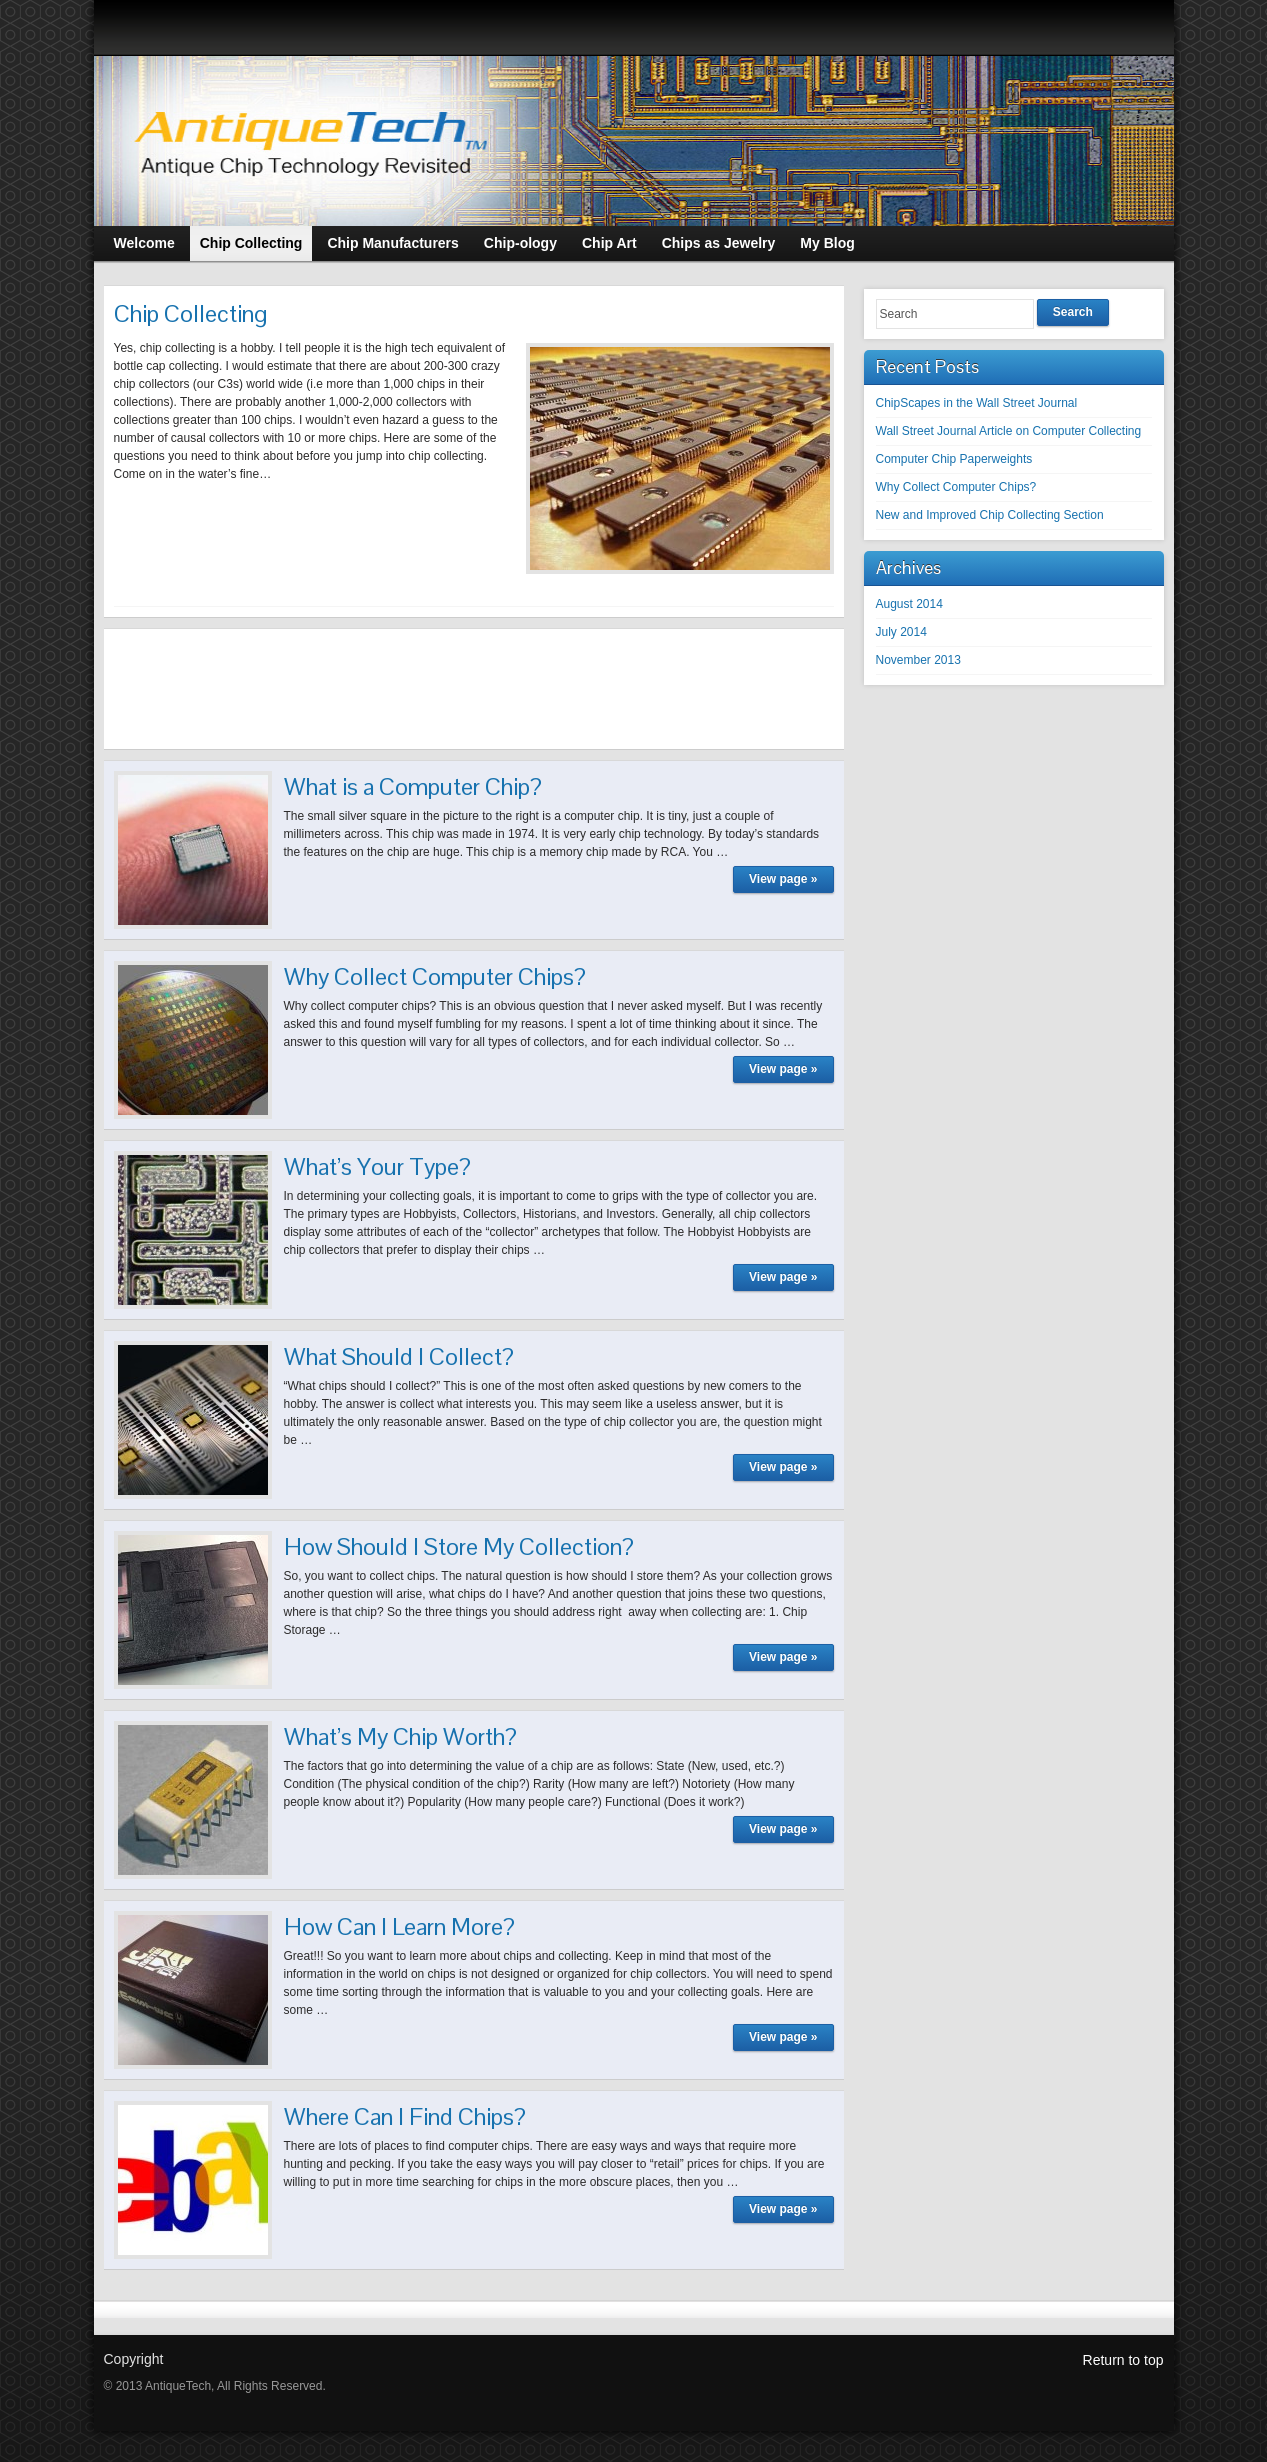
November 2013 (918, 660)
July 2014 (901, 632)
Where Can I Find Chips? (405, 2116)
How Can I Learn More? (399, 1926)
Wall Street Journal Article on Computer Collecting (1009, 431)
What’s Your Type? (377, 1166)
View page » (783, 879)
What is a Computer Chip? (413, 786)
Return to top (1123, 2360)
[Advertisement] (474, 689)
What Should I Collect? (399, 1356)
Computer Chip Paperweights (954, 459)
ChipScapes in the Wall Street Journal (977, 403)
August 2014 (909, 604)
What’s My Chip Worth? (400, 1736)
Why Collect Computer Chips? (435, 976)
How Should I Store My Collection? (459, 1546)
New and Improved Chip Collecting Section (990, 515)
